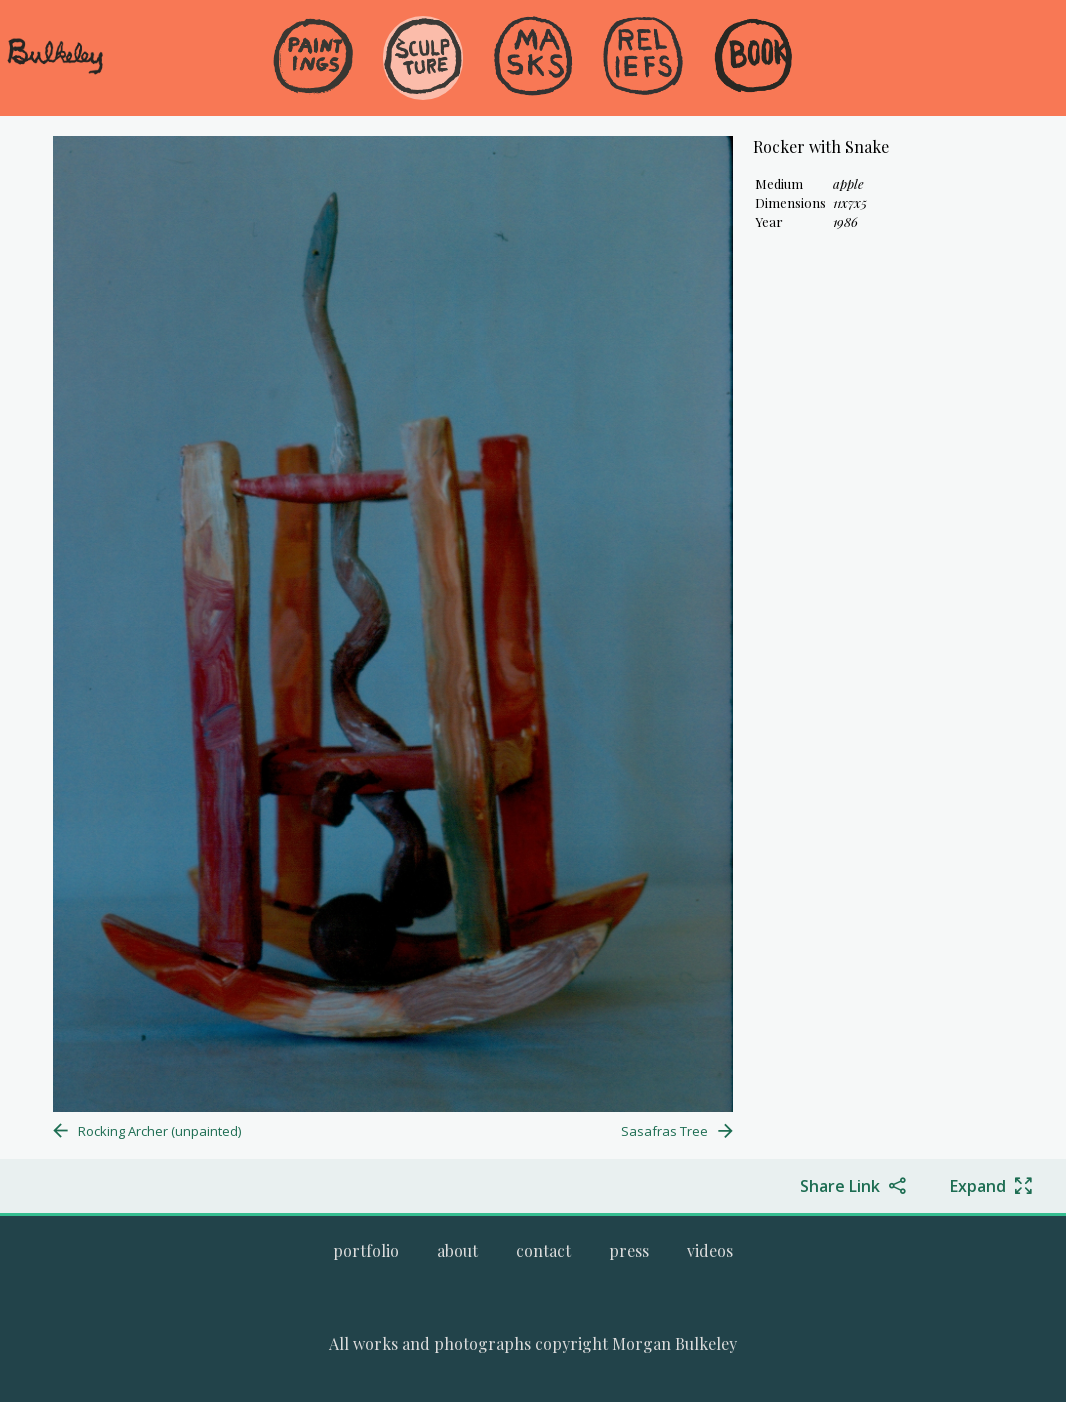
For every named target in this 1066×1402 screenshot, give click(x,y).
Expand (978, 1186)
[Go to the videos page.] (710, 1250)
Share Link (840, 1186)
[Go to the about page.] (457, 1250)
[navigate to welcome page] (55, 71)
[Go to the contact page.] (543, 1250)
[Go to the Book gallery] (753, 58)
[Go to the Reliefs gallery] (643, 58)
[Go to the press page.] (629, 1250)
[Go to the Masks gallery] (533, 58)
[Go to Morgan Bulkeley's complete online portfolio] (366, 1250)
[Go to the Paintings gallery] (313, 58)
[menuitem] (313, 89)
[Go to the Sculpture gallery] (423, 58)
